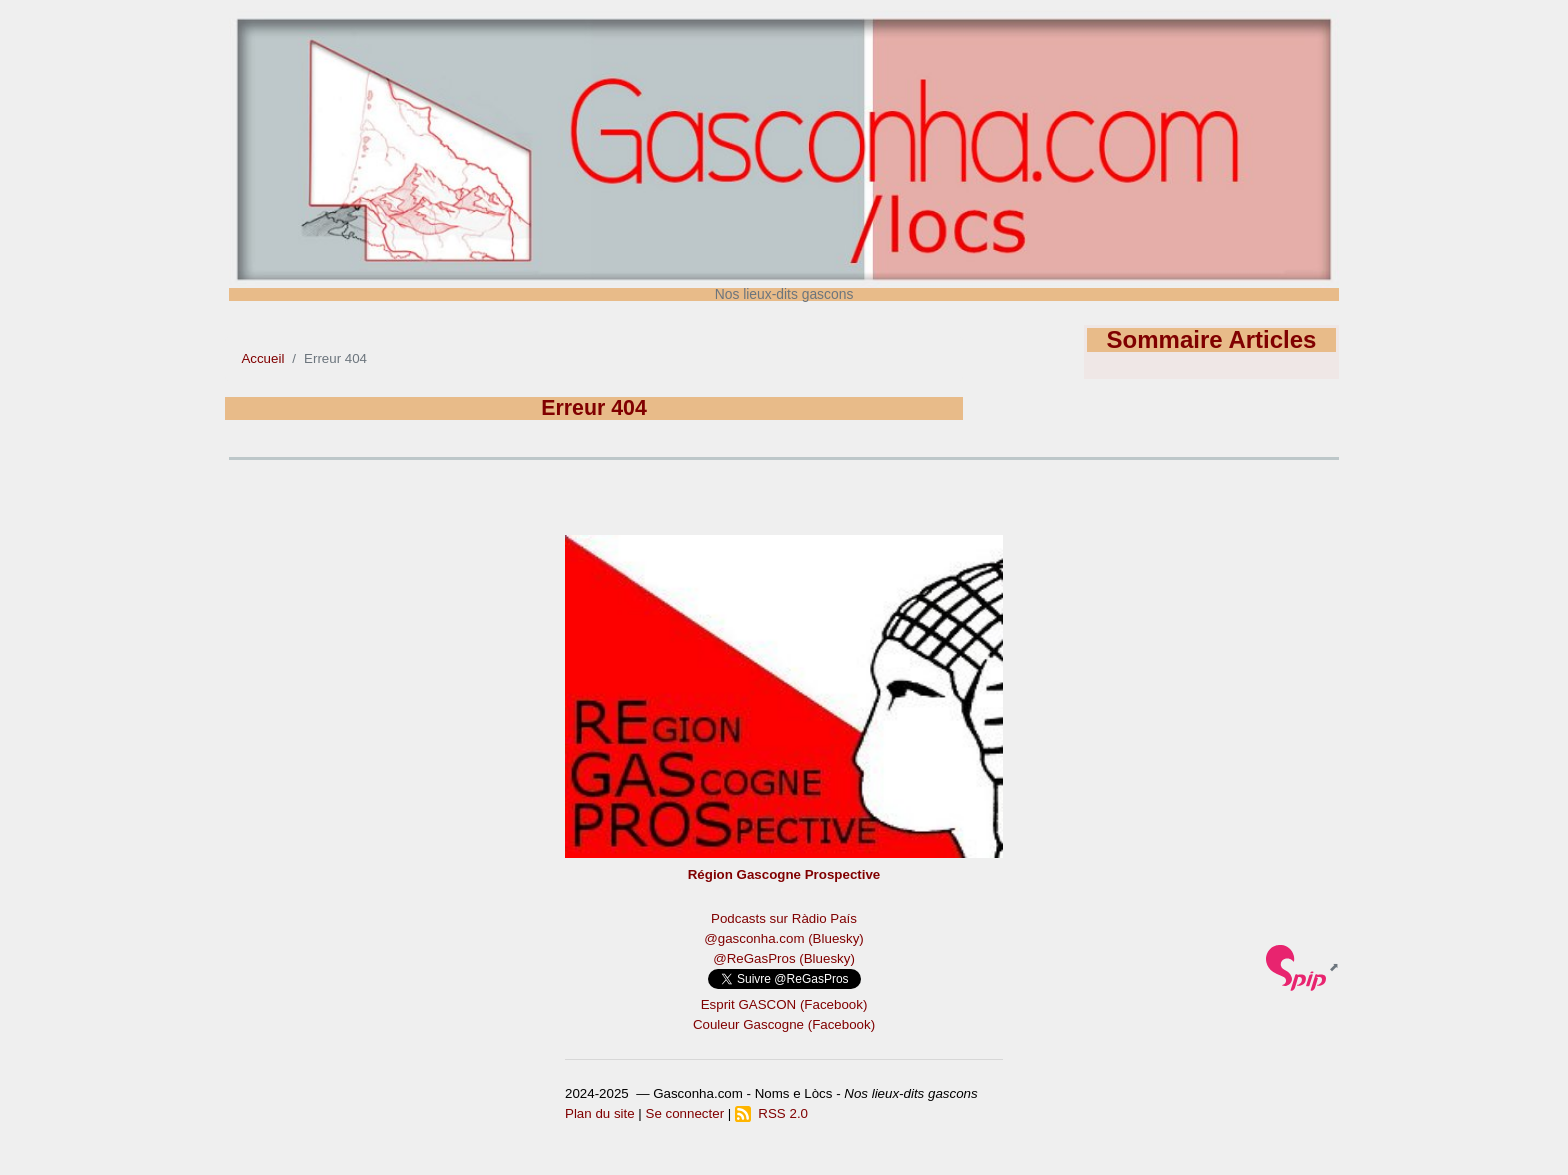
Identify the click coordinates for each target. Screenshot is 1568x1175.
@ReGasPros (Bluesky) (784, 958)
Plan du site (600, 1113)
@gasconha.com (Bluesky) (783, 938)
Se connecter (685, 1113)
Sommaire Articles (1212, 339)
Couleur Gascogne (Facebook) (784, 1024)
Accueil (262, 358)
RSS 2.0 (771, 1113)
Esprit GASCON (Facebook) (784, 1004)
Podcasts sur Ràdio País (784, 918)
